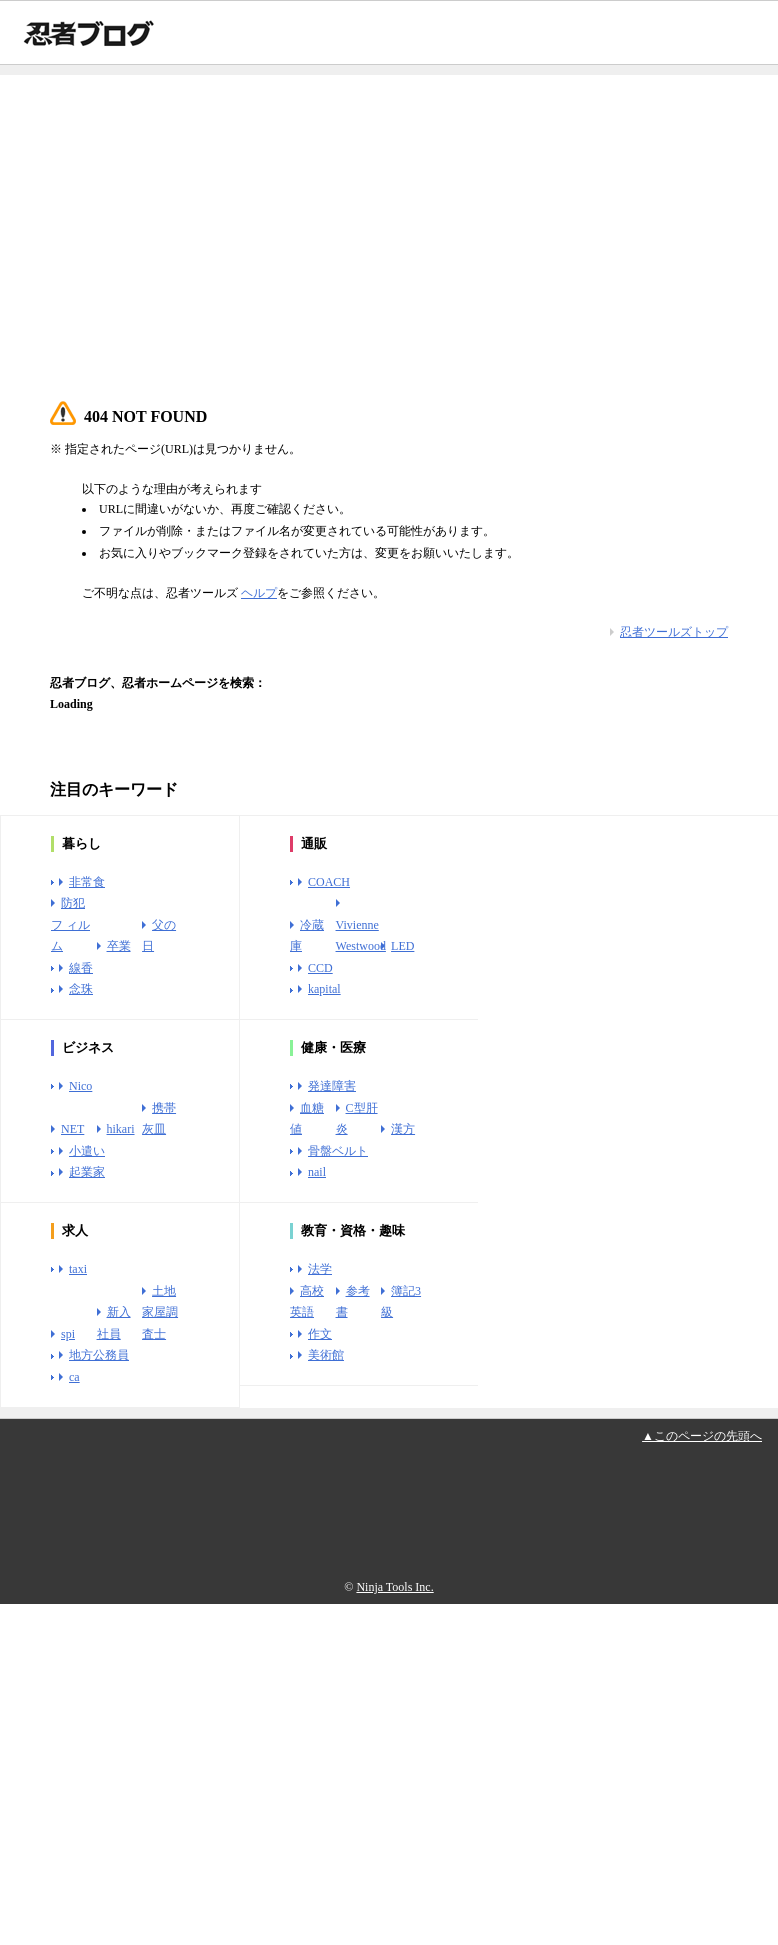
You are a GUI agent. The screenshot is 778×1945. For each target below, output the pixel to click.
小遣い (87, 1151)
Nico (80, 1086)
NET (72, 1129)
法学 (320, 1269)
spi (68, 1334)
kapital (324, 989)
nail (317, 1172)
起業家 (87, 1172)
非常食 (87, 882)
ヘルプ (259, 593)
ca (74, 1377)
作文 (320, 1334)
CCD (320, 968)
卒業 (119, 946)
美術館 (326, 1355)
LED (402, 946)
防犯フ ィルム (70, 924)
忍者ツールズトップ (674, 632)
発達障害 (332, 1086)
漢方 (403, 1129)
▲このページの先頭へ (702, 1436)
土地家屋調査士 (160, 1312)
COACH (329, 882)
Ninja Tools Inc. (394, 1587)
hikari (121, 1129)
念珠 (81, 989)
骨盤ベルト (338, 1151)
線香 (81, 968)
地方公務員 (99, 1355)
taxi (78, 1269)
